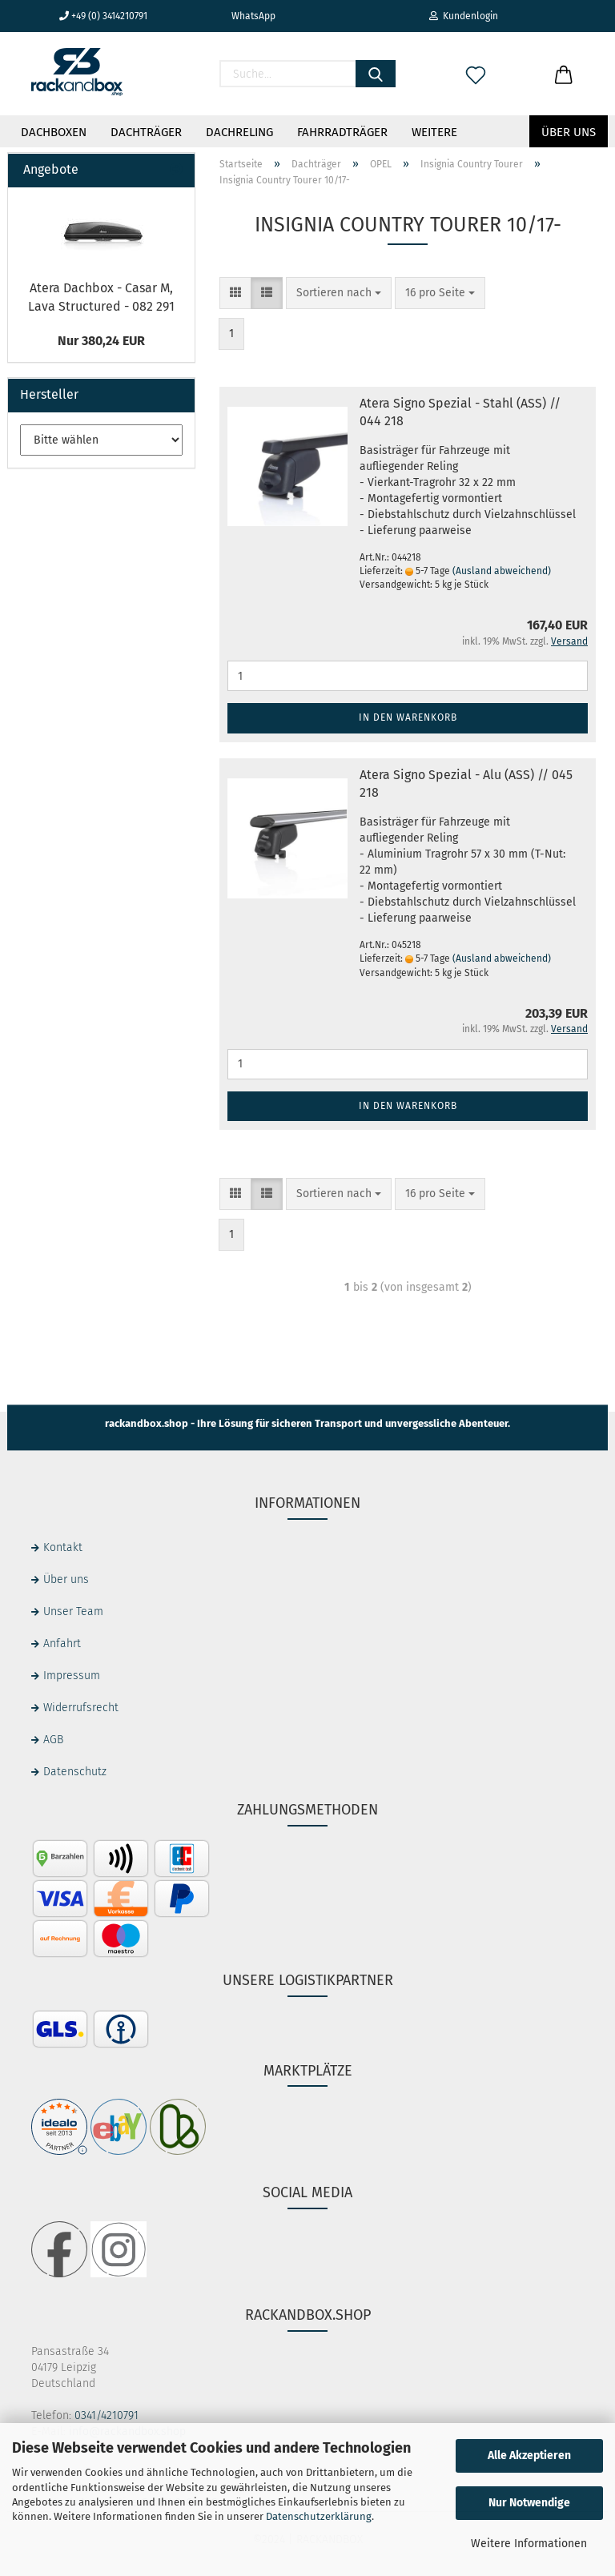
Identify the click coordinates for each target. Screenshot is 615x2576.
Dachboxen (53, 132)
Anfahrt (62, 1643)
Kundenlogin (463, 16)
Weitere (434, 132)
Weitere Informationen (529, 2543)
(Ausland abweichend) (501, 571)
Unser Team (73, 1611)
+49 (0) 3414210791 (103, 16)
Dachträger (146, 132)
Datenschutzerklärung (319, 2516)
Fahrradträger (342, 132)
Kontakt (62, 1547)
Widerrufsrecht (81, 1707)
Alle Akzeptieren (529, 2455)
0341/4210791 (106, 2415)
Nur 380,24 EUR (101, 340)
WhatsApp (247, 16)
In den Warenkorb (408, 717)
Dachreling (239, 132)
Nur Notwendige (529, 2503)
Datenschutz (75, 1771)
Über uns (568, 132)
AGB (53, 1739)
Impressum (71, 1675)
